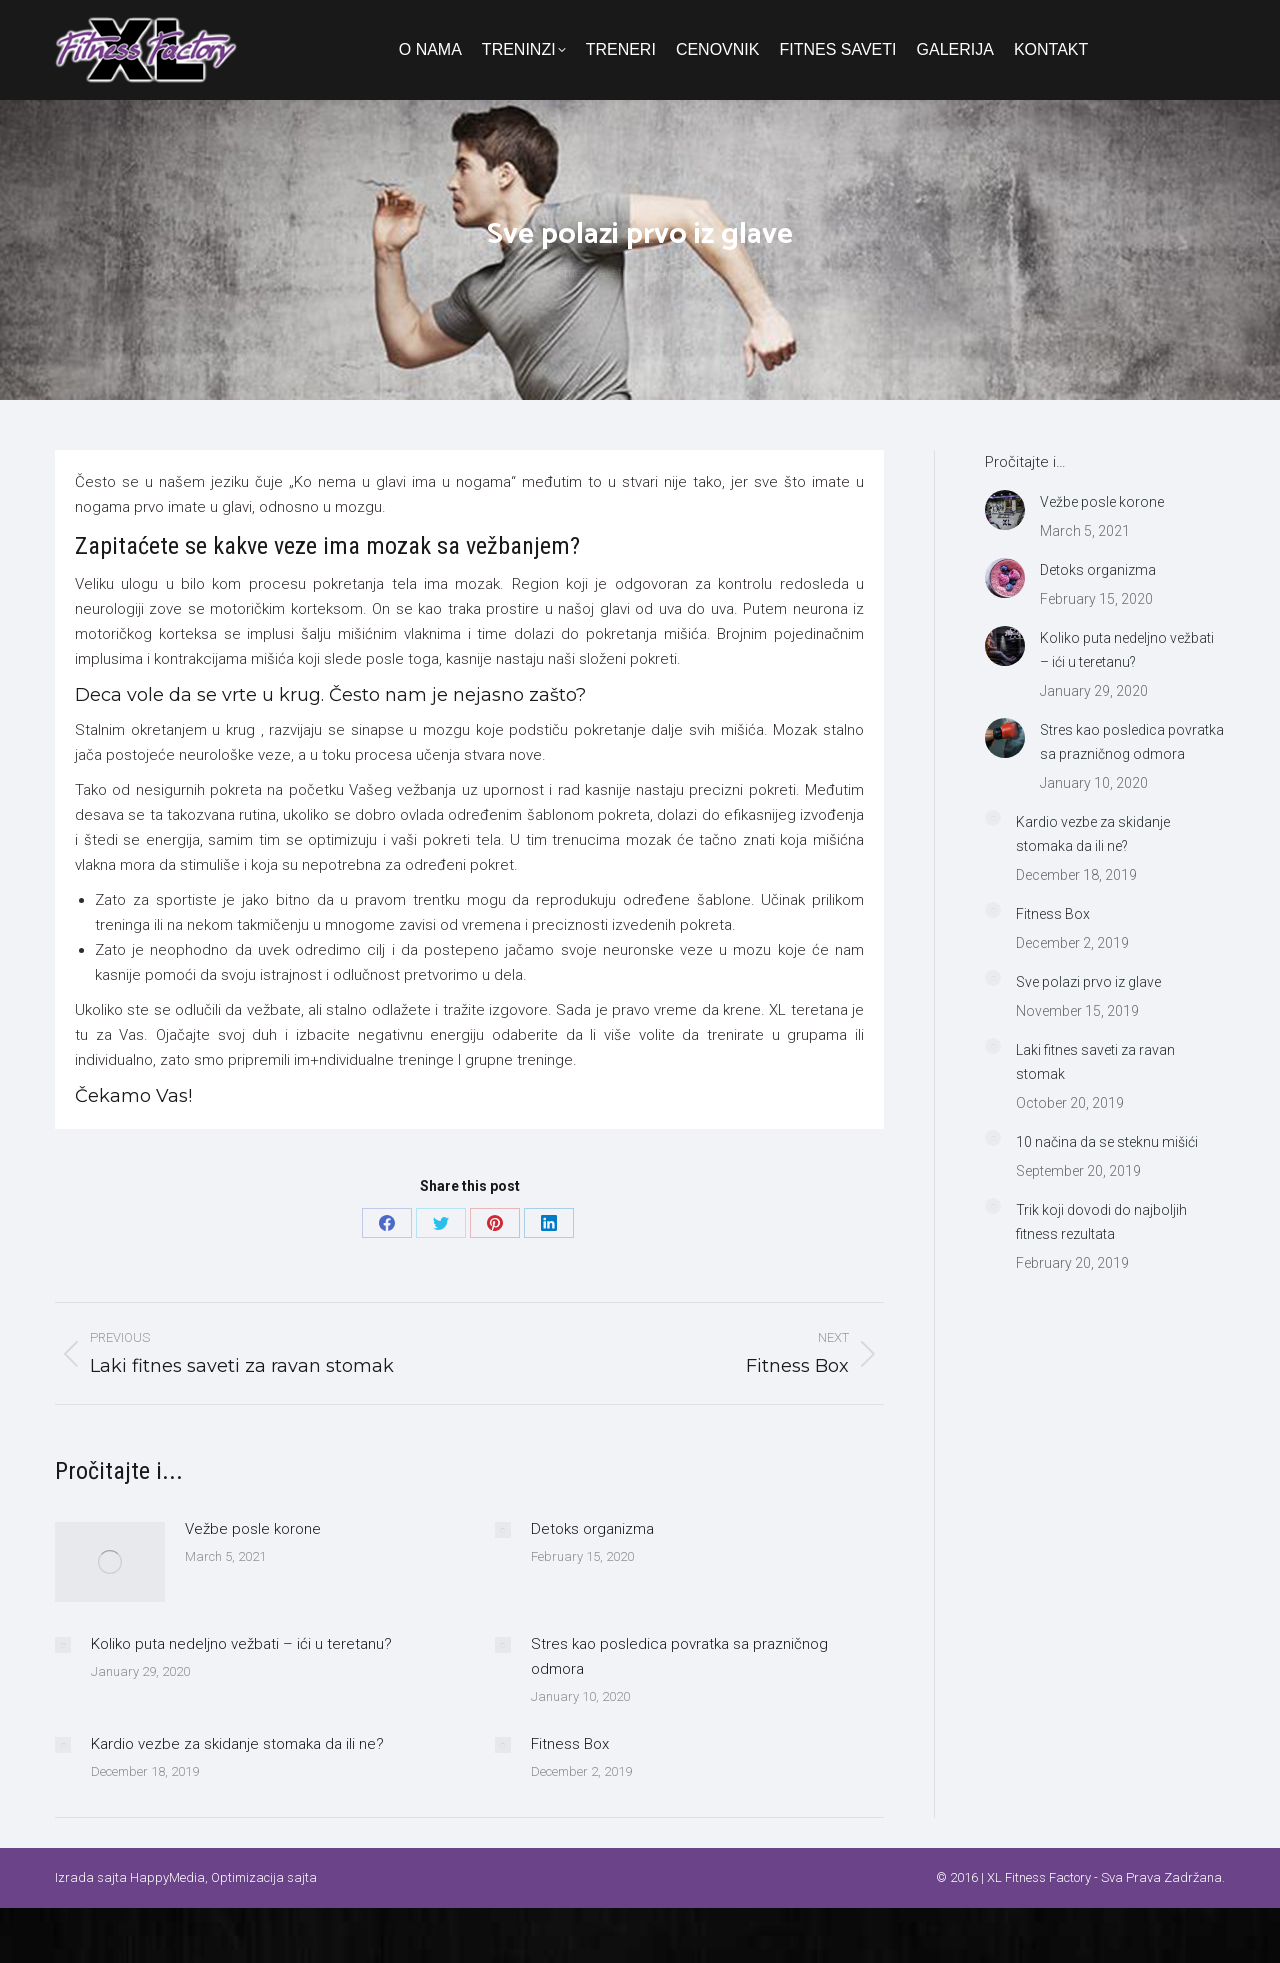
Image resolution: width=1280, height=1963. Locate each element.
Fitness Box (570, 1744)
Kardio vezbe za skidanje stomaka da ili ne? (237, 1744)
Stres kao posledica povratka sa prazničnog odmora (679, 1656)
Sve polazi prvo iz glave (1088, 982)
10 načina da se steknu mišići (1107, 1142)
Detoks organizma (592, 1529)
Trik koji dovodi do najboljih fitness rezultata (1101, 1222)
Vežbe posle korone (253, 1529)
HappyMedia (167, 1877)
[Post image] (110, 1562)
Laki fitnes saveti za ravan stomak (1095, 1062)
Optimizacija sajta (264, 1877)
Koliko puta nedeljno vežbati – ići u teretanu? (241, 1644)
